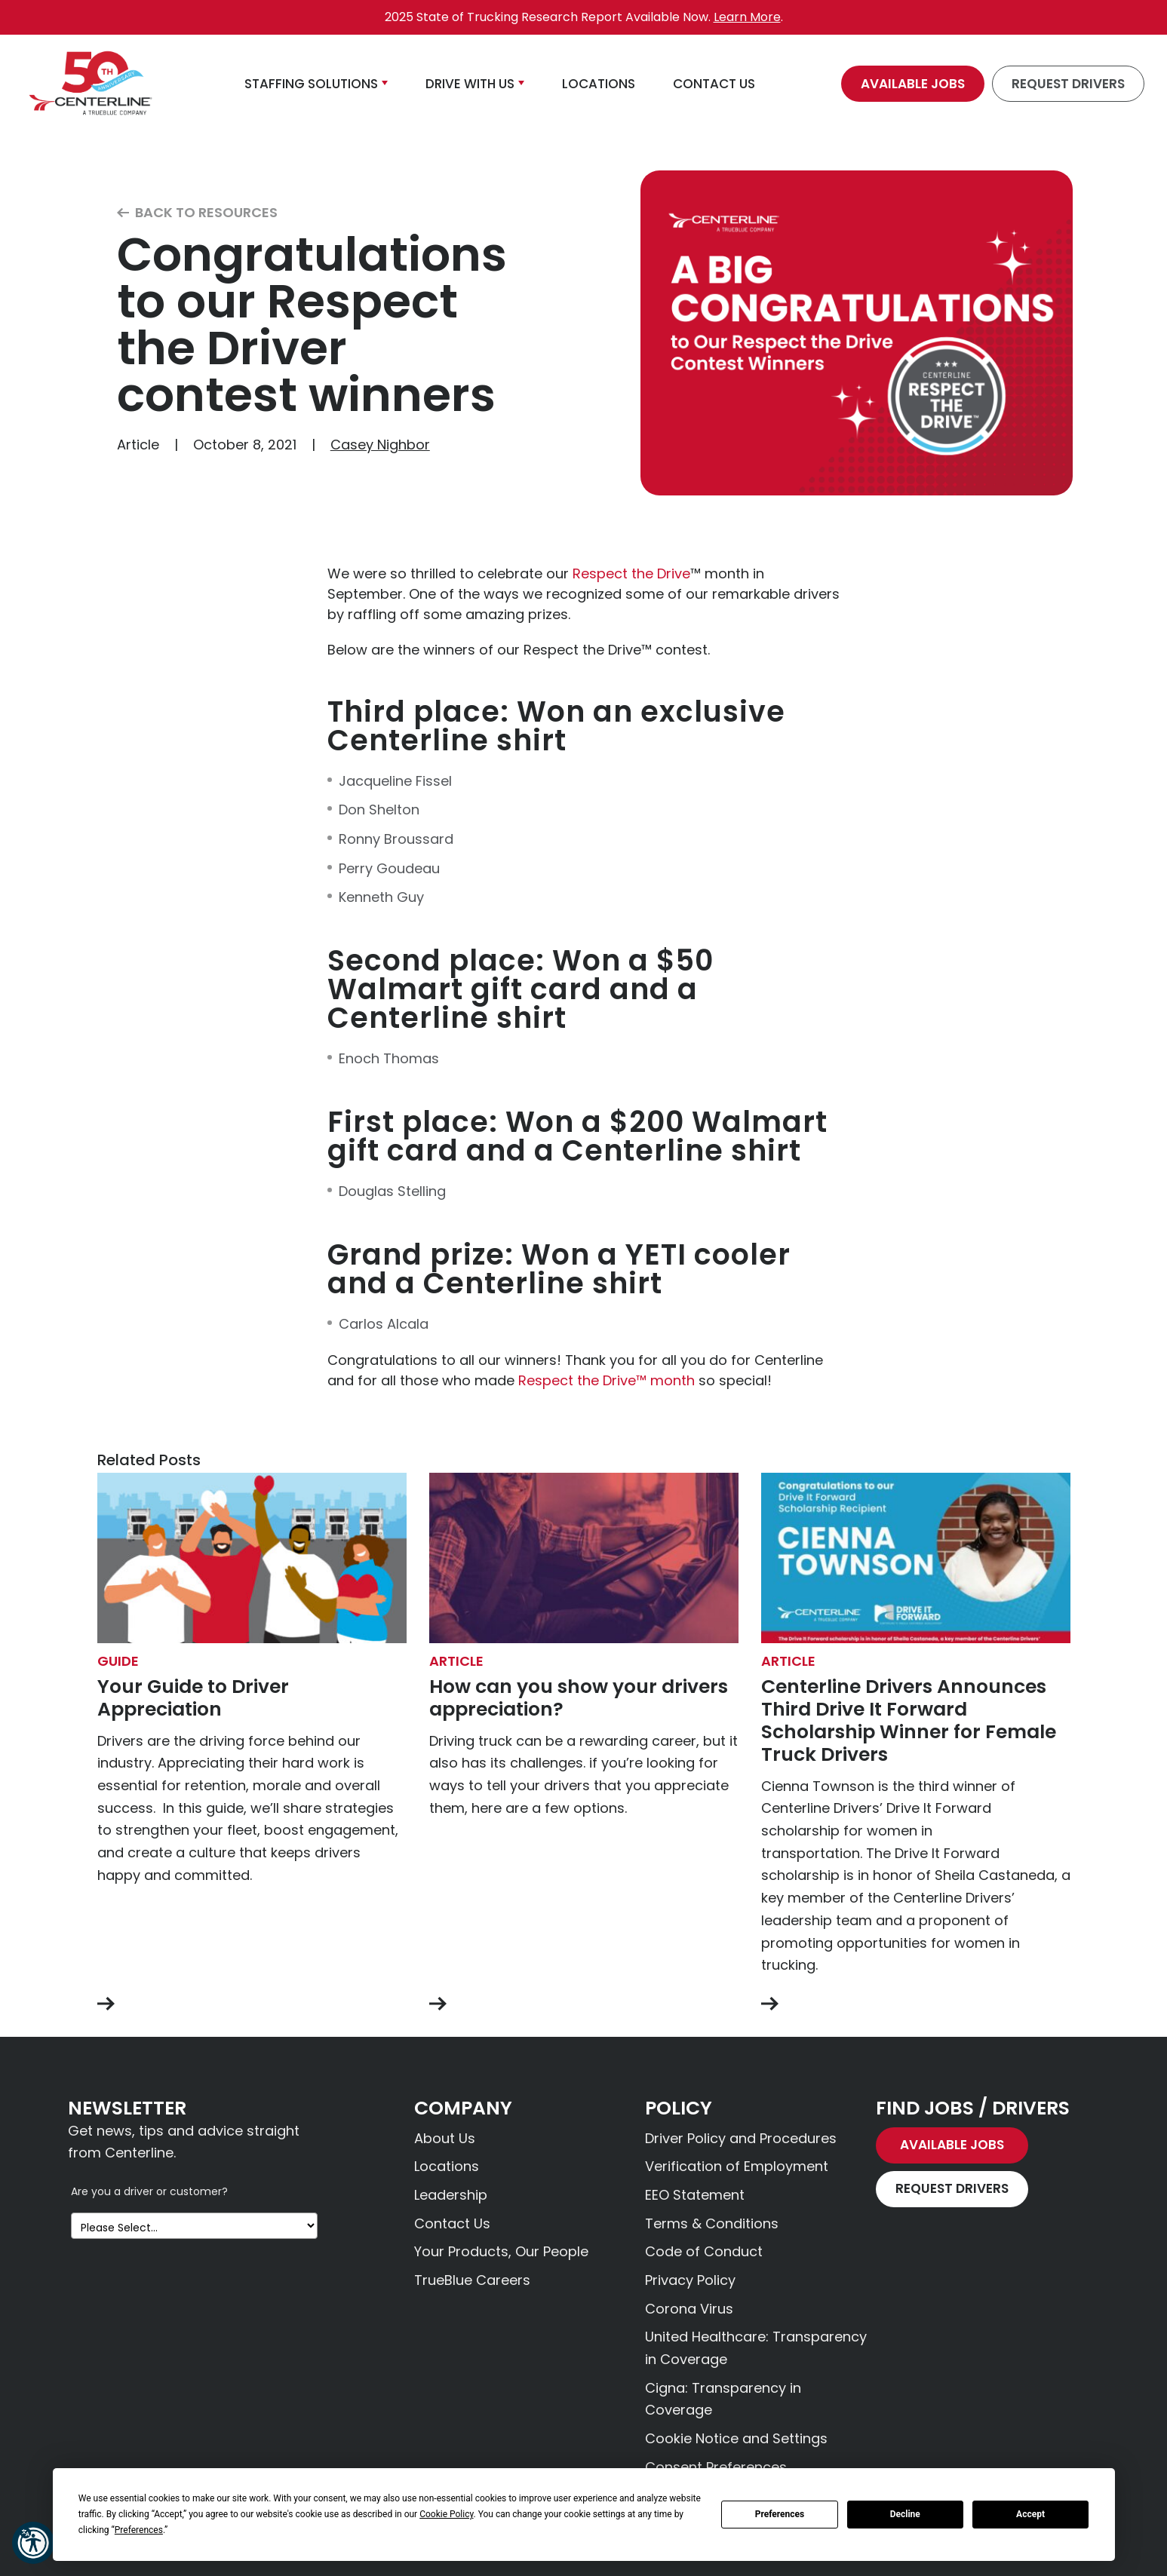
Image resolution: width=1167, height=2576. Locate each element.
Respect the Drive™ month (606, 1380)
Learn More (747, 17)
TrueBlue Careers (472, 2280)
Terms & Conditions (712, 2223)
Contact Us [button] (714, 84)
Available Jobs (913, 84)
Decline (905, 2514)
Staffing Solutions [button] (311, 84)
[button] (33, 2543)
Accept (1030, 2514)
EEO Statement (695, 2194)
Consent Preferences (716, 2467)
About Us (444, 2138)
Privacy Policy (690, 2280)
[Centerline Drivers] (90, 84)
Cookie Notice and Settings (736, 2438)
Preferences (780, 2514)
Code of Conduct (704, 2251)
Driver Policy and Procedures (741, 2138)
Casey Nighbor (380, 444)
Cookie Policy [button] (446, 2514)
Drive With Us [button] (469, 84)
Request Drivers (1068, 84)
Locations (446, 2166)
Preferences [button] (139, 2530)
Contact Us (452, 2223)
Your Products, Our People (501, 2251)
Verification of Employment (736, 2166)
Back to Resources (197, 213)
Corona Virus (689, 2308)
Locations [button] (598, 84)
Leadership (450, 2194)
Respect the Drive (631, 573)
